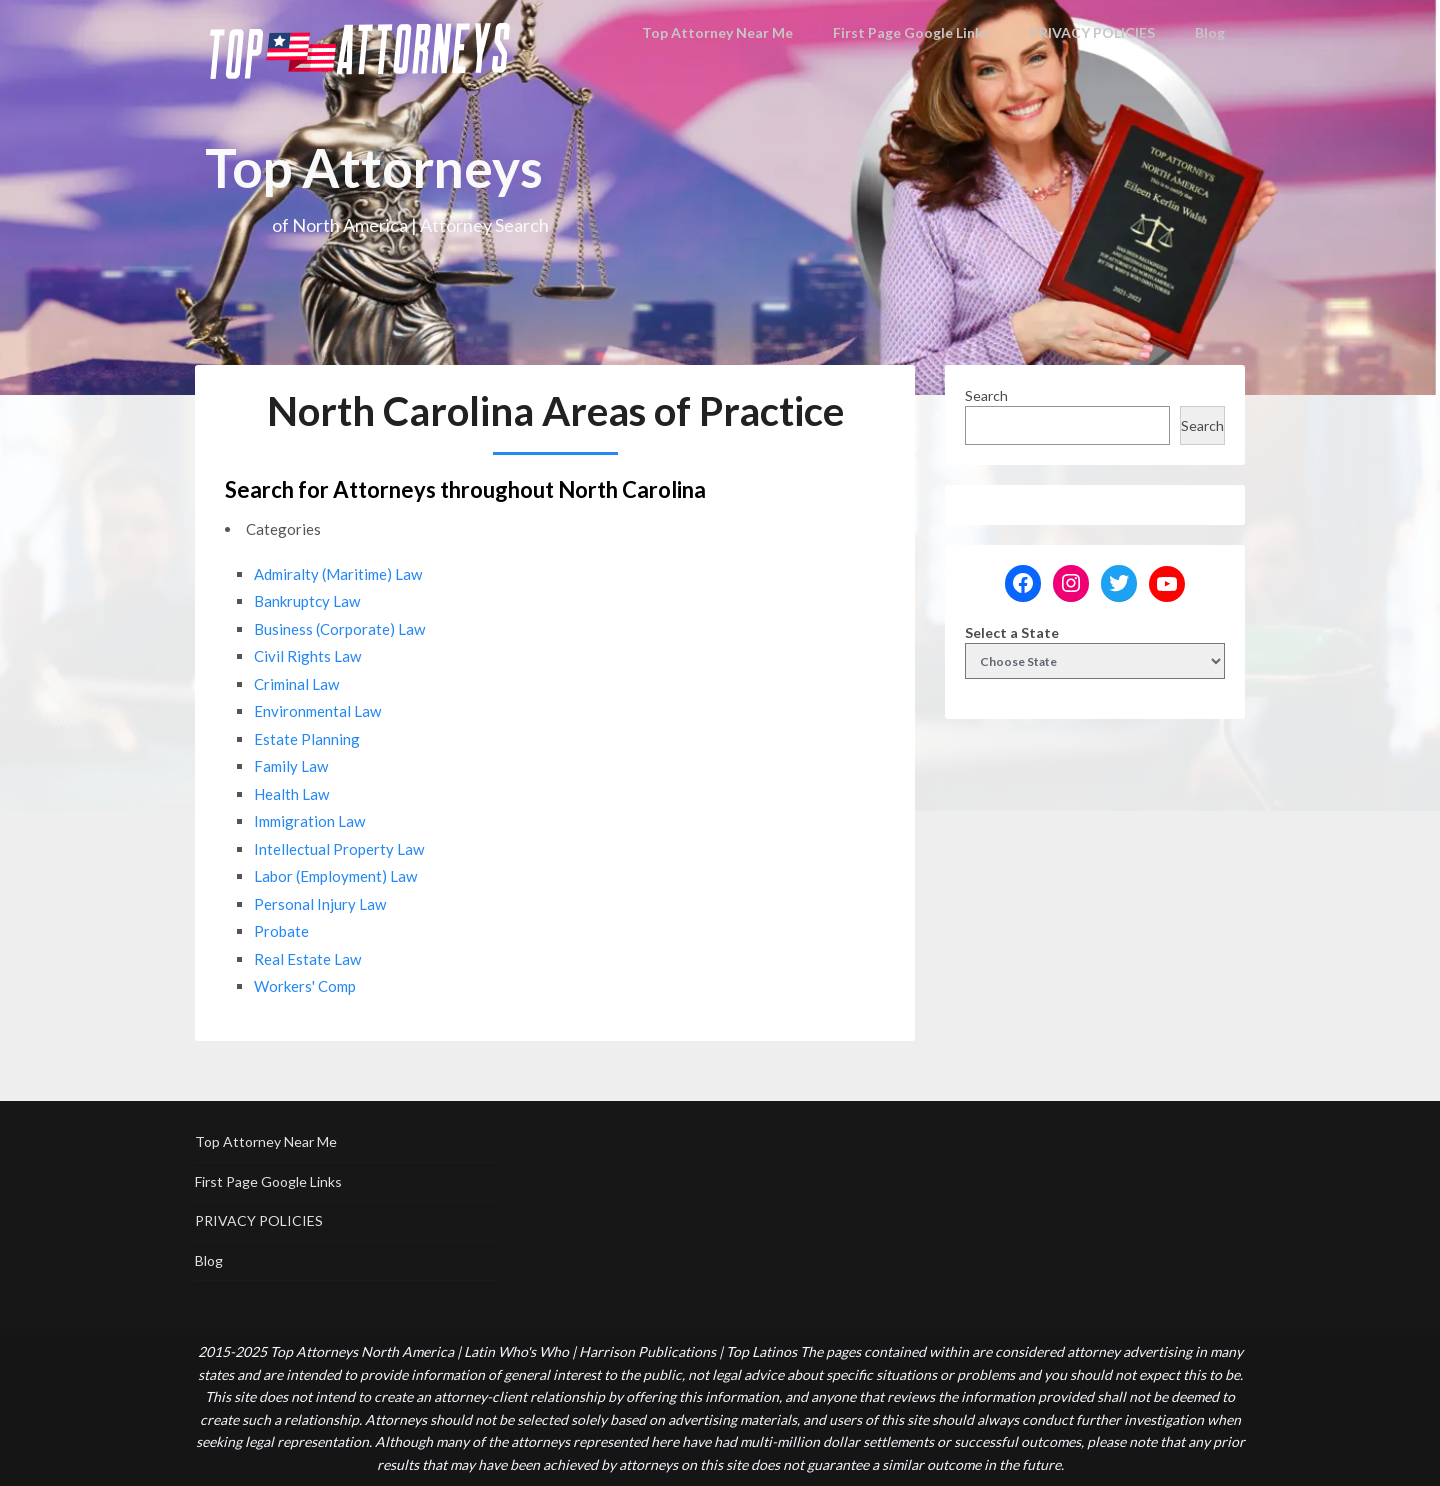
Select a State (1012, 632)
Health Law (291, 794)
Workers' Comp (305, 986)
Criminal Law (296, 684)
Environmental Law (317, 711)
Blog (1211, 32)
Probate (281, 931)
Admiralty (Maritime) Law (338, 574)
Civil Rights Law (307, 656)
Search (986, 395)
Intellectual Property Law (339, 849)
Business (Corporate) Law (339, 629)
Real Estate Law (307, 959)
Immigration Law (309, 821)
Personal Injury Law (320, 904)
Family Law (291, 766)
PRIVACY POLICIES (1093, 32)
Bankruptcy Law (307, 601)
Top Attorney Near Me (731, 32)
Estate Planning (307, 739)
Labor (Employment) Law (335, 876)
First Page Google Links (915, 32)
